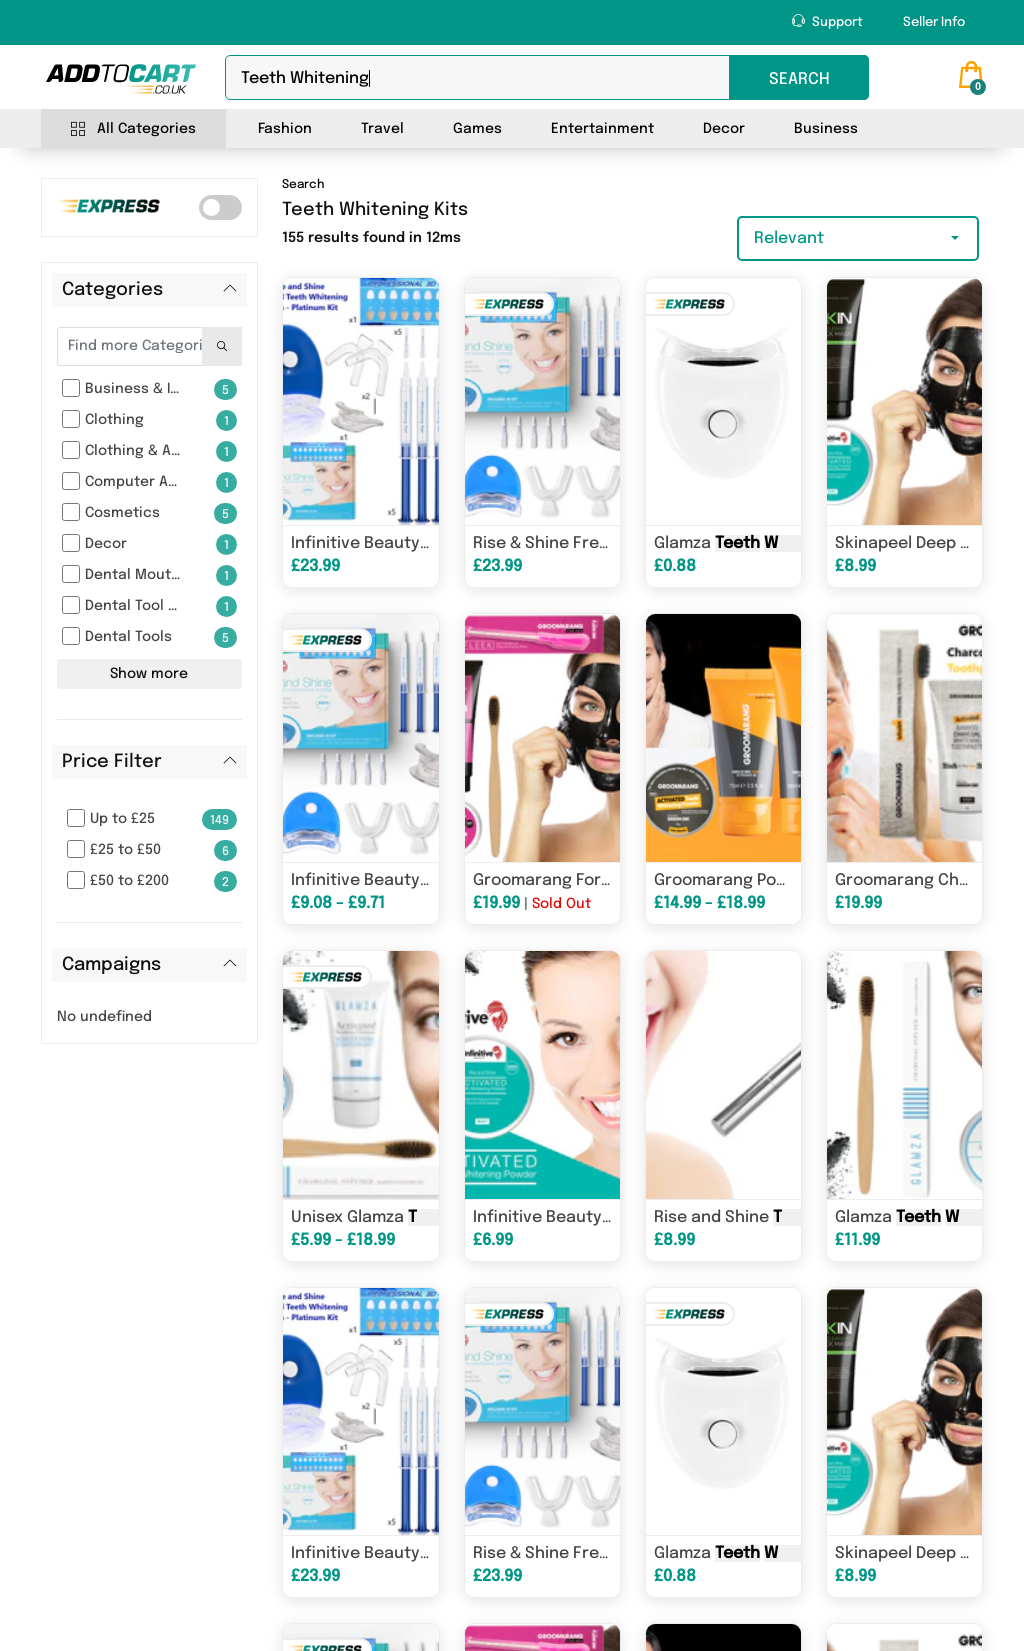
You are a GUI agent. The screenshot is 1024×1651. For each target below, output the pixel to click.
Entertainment (602, 129)
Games (477, 129)
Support (827, 21)
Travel (382, 129)
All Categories (133, 129)
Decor (724, 129)
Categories (112, 290)
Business (826, 129)
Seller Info (934, 22)
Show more (149, 674)
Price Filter (112, 762)
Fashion (285, 129)
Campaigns (111, 965)
